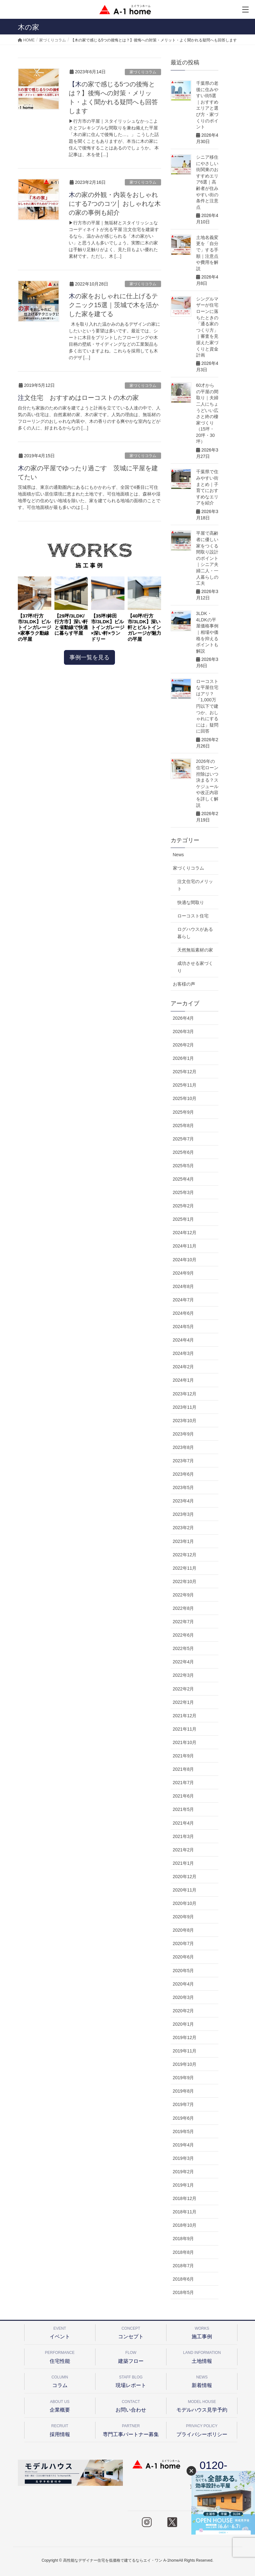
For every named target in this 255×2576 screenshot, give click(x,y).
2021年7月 (183, 1782)
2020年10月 (185, 1903)
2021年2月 (183, 1849)
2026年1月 (183, 1058)
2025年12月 (185, 1071)
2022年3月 (183, 1675)
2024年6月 (183, 1313)
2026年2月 (183, 1044)
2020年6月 (183, 1956)
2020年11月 (185, 1889)
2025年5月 (183, 1165)
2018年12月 (185, 2198)
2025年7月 (183, 1138)
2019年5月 (183, 2131)
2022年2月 (183, 1688)
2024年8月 (183, 1286)
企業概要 (60, 2405)
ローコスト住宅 (193, 915)
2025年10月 (185, 1098)
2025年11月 (185, 1085)
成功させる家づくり (195, 967)
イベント (60, 2331)
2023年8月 (183, 1447)
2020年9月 (183, 1916)
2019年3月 (183, 2158)
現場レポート (131, 2380)
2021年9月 (183, 1755)
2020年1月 (183, 2024)
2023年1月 (183, 1541)
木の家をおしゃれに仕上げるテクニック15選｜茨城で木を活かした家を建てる (114, 305)
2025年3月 (183, 1192)
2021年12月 (185, 1715)
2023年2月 (183, 1527)
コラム (60, 2380)
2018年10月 (185, 2225)
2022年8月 (183, 1608)
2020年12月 (185, 1876)
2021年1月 (183, 1863)
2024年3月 (183, 1353)
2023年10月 (185, 1420)
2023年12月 (185, 1393)
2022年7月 (183, 1621)
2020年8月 (183, 1930)
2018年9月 (183, 2238)
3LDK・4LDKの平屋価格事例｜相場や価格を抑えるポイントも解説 (207, 632)
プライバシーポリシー (201, 2429)
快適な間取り (190, 902)
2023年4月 (183, 1500)
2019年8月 (183, 2091)
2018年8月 (183, 2252)
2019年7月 (183, 2104)
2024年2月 (183, 1366)
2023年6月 (183, 1474)
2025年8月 (183, 1125)
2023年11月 (185, 1407)
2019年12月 (185, 2037)
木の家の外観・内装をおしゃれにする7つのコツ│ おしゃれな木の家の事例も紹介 (115, 203)
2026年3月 (183, 1031)
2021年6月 (183, 1795)
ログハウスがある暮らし (195, 933)
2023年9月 (183, 1433)
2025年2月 (183, 1205)
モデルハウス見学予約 (201, 2405)
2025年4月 (183, 1179)
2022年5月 (183, 1648)
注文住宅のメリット (195, 885)
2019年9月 (183, 2077)
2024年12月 (185, 1232)
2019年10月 (185, 2064)
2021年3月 (183, 1836)
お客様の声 (184, 984)
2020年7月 (183, 1943)
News (178, 854)
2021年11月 (185, 1729)
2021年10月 (185, 1742)
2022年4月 (183, 1661)
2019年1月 (183, 2185)
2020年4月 (183, 1983)
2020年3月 (183, 1997)
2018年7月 (183, 2265)
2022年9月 (183, 1594)
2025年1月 (183, 1219)
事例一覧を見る (89, 657)
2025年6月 (183, 1152)
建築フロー (131, 2355)
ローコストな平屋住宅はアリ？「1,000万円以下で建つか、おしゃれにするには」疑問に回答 (207, 706)
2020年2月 (183, 2010)
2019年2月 (183, 2171)
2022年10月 (185, 1581)
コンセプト (131, 2331)
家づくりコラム (143, 72)
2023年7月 (183, 1460)
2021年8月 (183, 1769)
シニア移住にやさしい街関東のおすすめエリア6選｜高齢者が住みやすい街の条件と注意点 (207, 182)
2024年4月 (183, 1339)
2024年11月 (185, 1245)
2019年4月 (183, 2144)
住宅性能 (60, 2355)
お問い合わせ (131, 2405)
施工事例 (201, 2331)
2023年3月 (183, 1514)
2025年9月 (183, 1112)
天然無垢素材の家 (195, 949)
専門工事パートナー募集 (131, 2429)
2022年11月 (185, 1568)
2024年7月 (183, 1299)
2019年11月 (185, 2050)
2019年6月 (183, 2118)
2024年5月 (183, 1326)
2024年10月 (185, 1259)
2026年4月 (183, 1018)
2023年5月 (183, 1487)
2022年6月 (183, 1635)
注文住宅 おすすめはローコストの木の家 (78, 397)
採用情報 (60, 2429)
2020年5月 (183, 1970)
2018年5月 (183, 2292)
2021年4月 (183, 1823)
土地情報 (201, 2355)
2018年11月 (185, 2211)
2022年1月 (183, 1702)
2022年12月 (185, 1554)
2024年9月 (183, 1273)
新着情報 (201, 2380)
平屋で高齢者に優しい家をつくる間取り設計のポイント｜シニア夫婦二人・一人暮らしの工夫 (207, 558)
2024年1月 (183, 1380)
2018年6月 (183, 2279)
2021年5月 (183, 1809)
